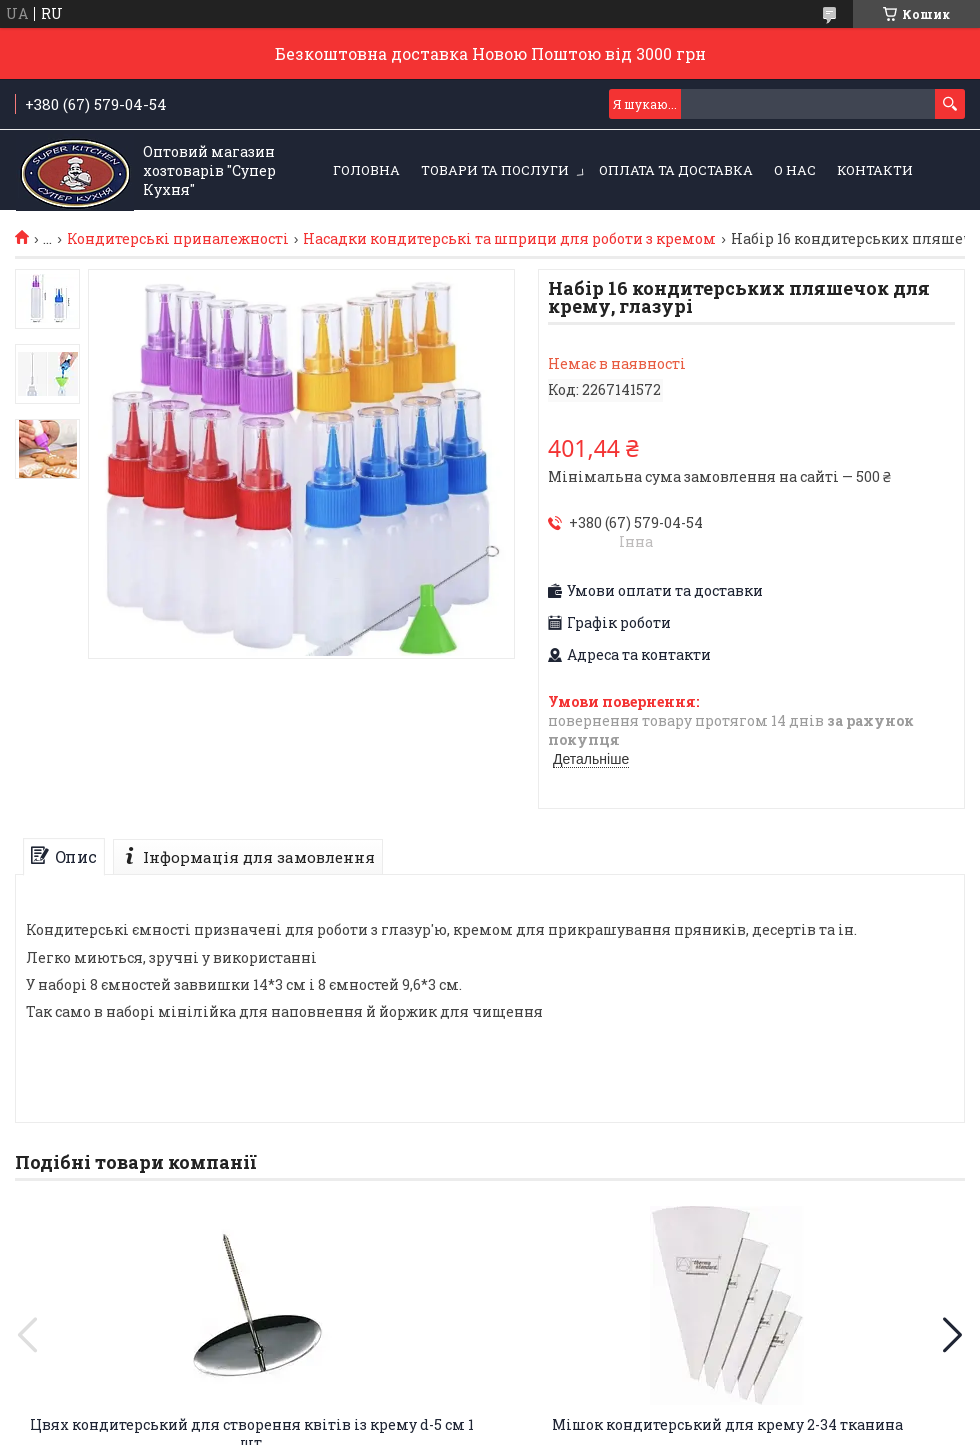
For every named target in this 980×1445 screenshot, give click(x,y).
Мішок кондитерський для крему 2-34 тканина (727, 1424)
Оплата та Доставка (676, 170)
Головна (366, 170)
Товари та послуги (495, 170)
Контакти (875, 170)
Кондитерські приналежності (178, 239)
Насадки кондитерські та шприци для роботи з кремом (509, 239)
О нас (795, 170)
